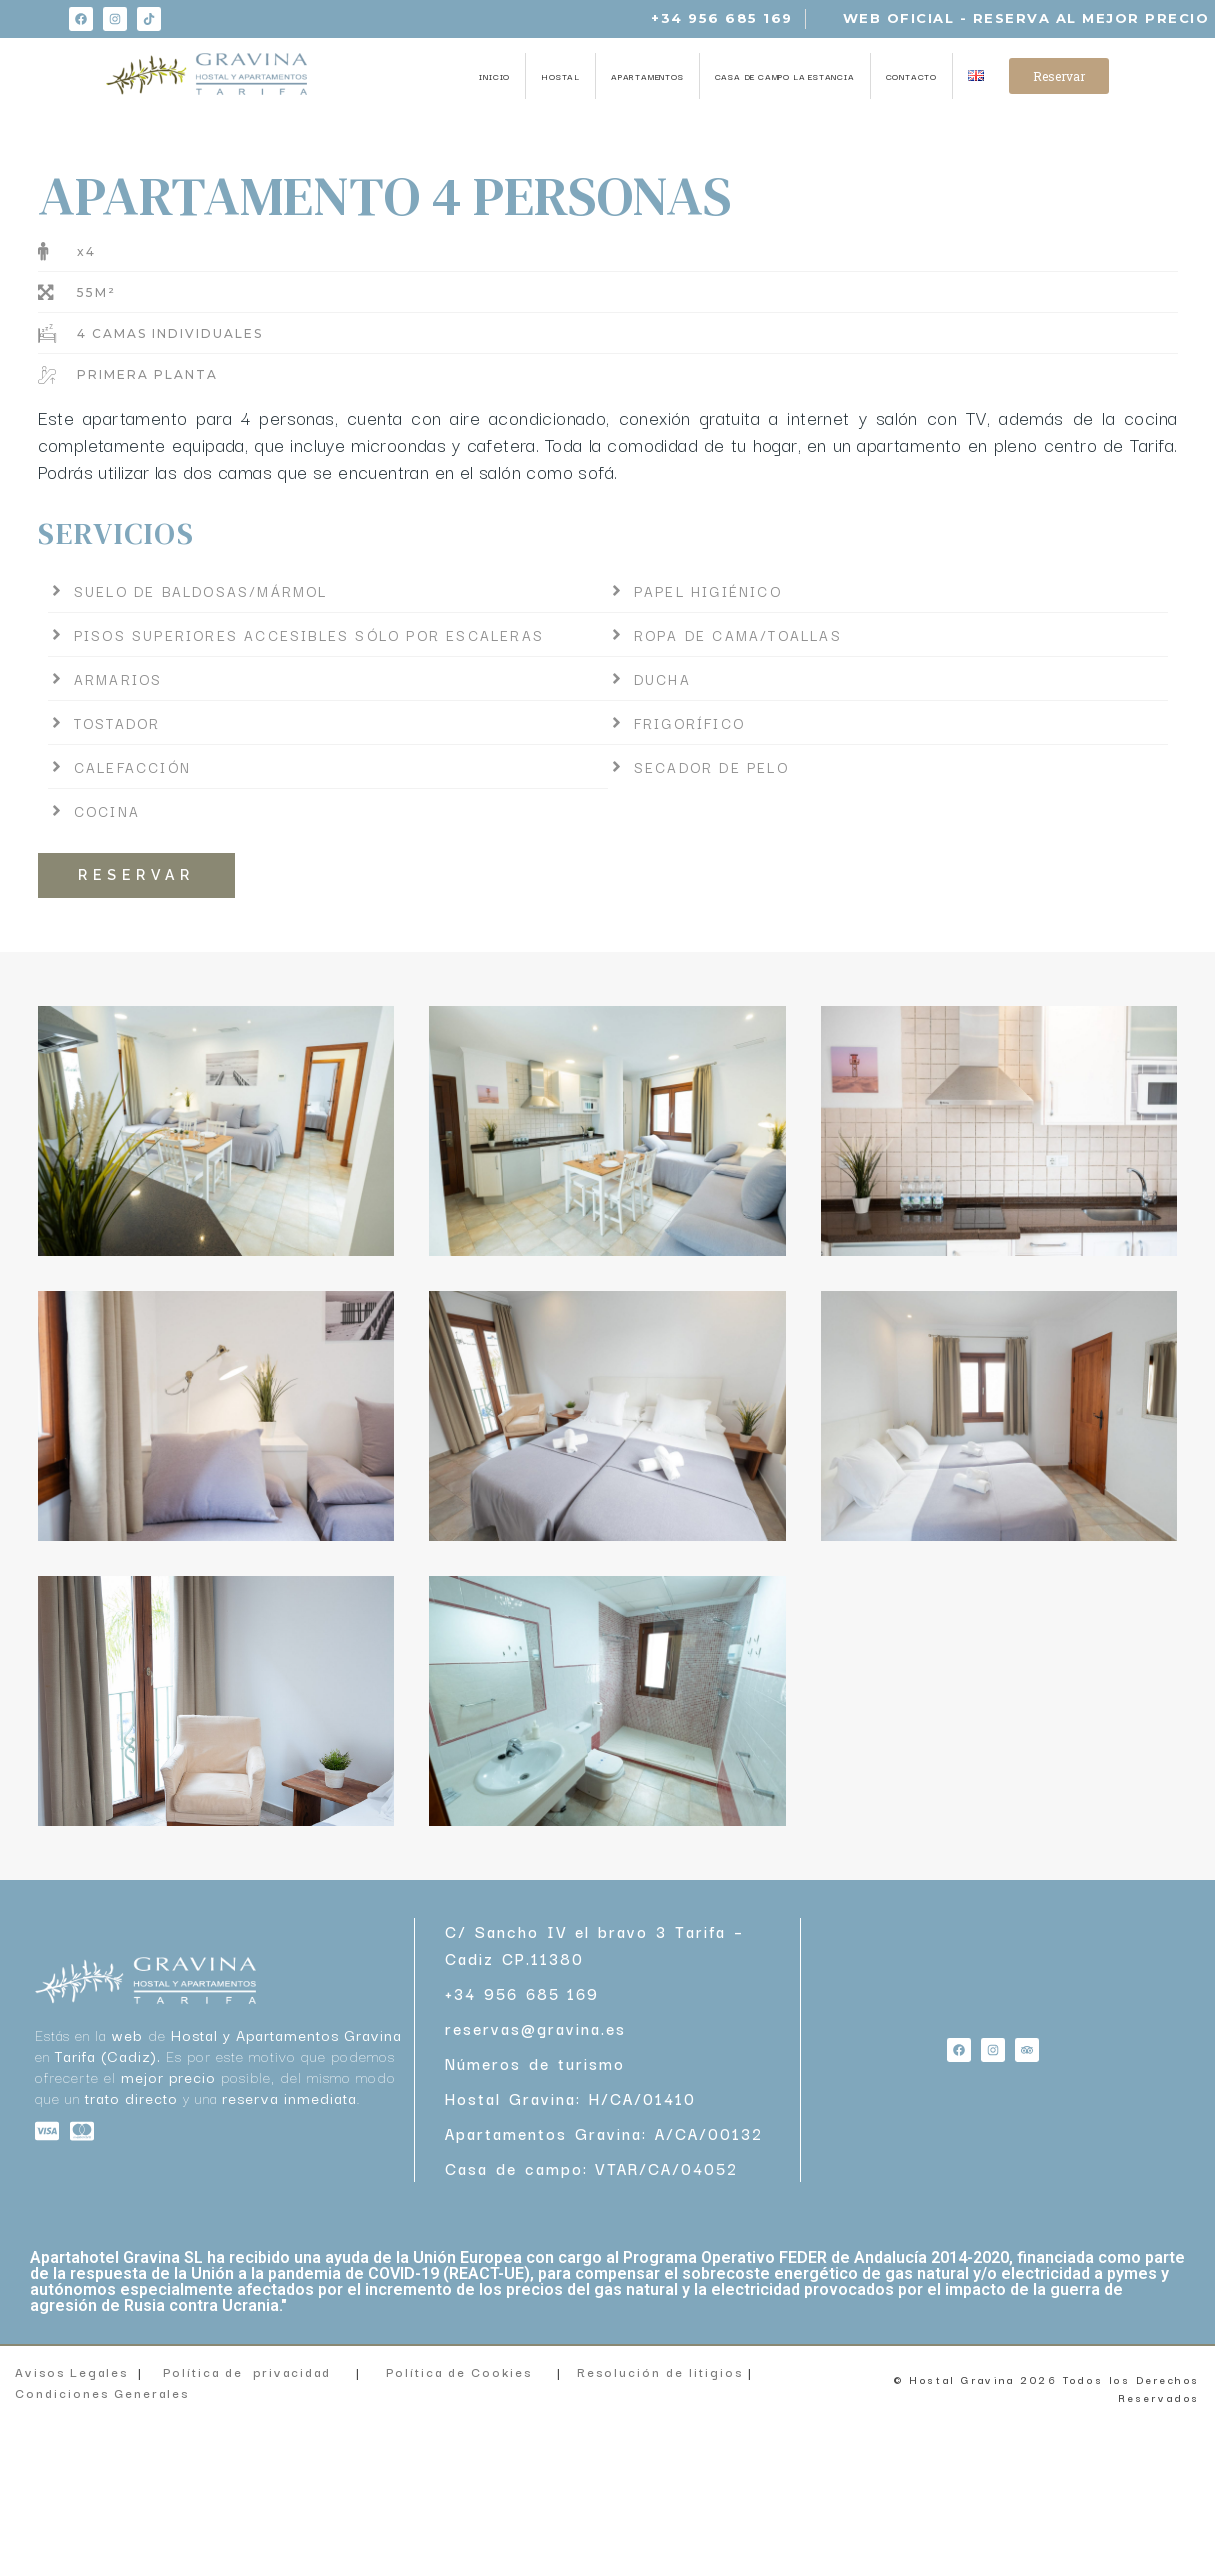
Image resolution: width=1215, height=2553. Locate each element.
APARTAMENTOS (647, 76)
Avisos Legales (71, 2371)
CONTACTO (911, 76)
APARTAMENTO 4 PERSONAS (385, 195)
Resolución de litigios (662, 2371)
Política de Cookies (459, 2371)
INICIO (494, 76)
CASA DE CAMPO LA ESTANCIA (785, 76)
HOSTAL (560, 76)
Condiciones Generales (104, 2392)
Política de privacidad (247, 2371)
